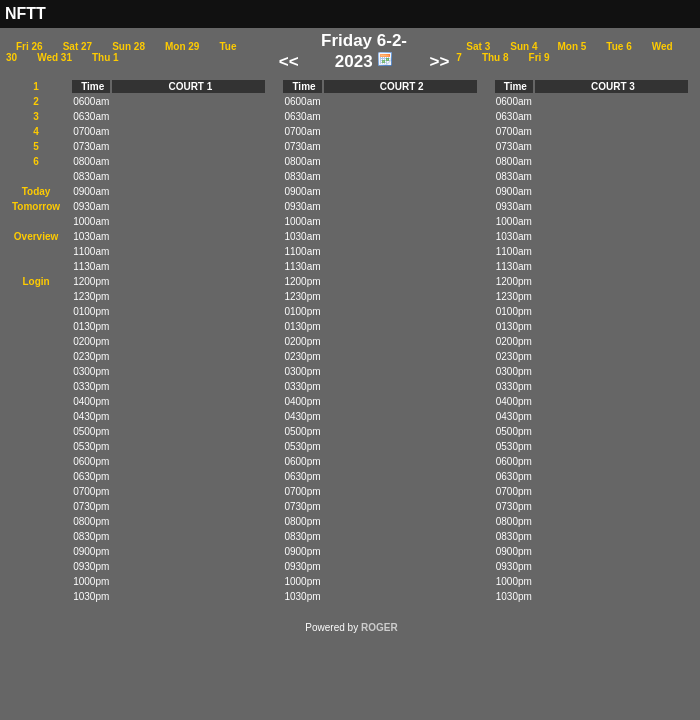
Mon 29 (182, 46)
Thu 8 (495, 57)
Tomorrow (36, 206)
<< (289, 61)
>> (439, 61)
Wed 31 (54, 57)
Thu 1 (105, 57)
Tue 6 (618, 46)
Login (35, 281)
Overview (36, 236)
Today (36, 191)
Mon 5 (571, 46)
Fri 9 (539, 57)
